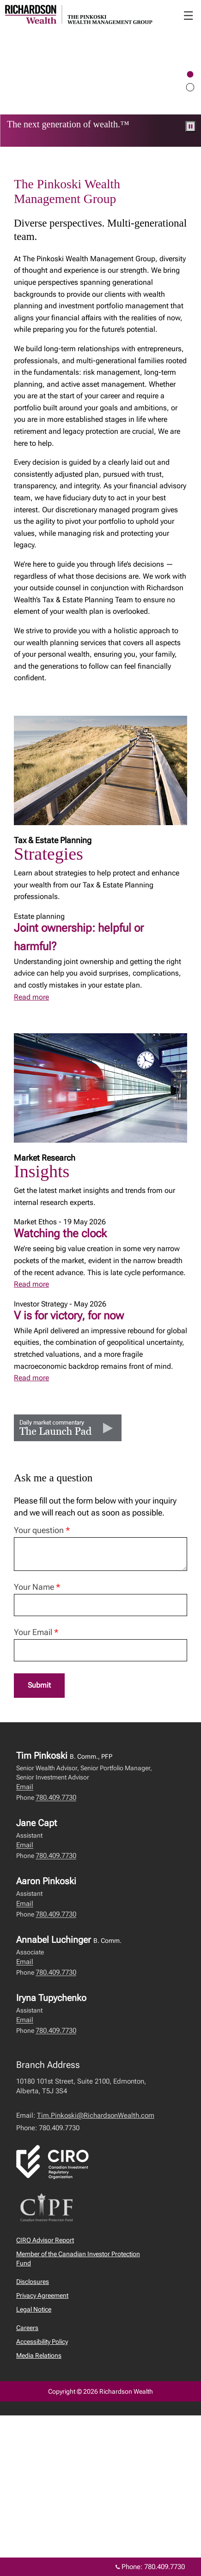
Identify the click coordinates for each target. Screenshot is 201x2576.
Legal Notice (33, 2309)
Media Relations (38, 2355)
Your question (42, 1530)
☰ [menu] (188, 16)
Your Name (37, 1587)
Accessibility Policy (42, 2341)
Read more (31, 997)
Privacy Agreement (42, 2295)
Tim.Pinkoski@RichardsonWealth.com (95, 2115)
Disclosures (32, 2281)
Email (24, 1787)
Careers (27, 2327)
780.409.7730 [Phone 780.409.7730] (164, 2567)
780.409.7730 (56, 1797)
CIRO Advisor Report (45, 2240)
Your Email (36, 1632)
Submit (39, 1685)
